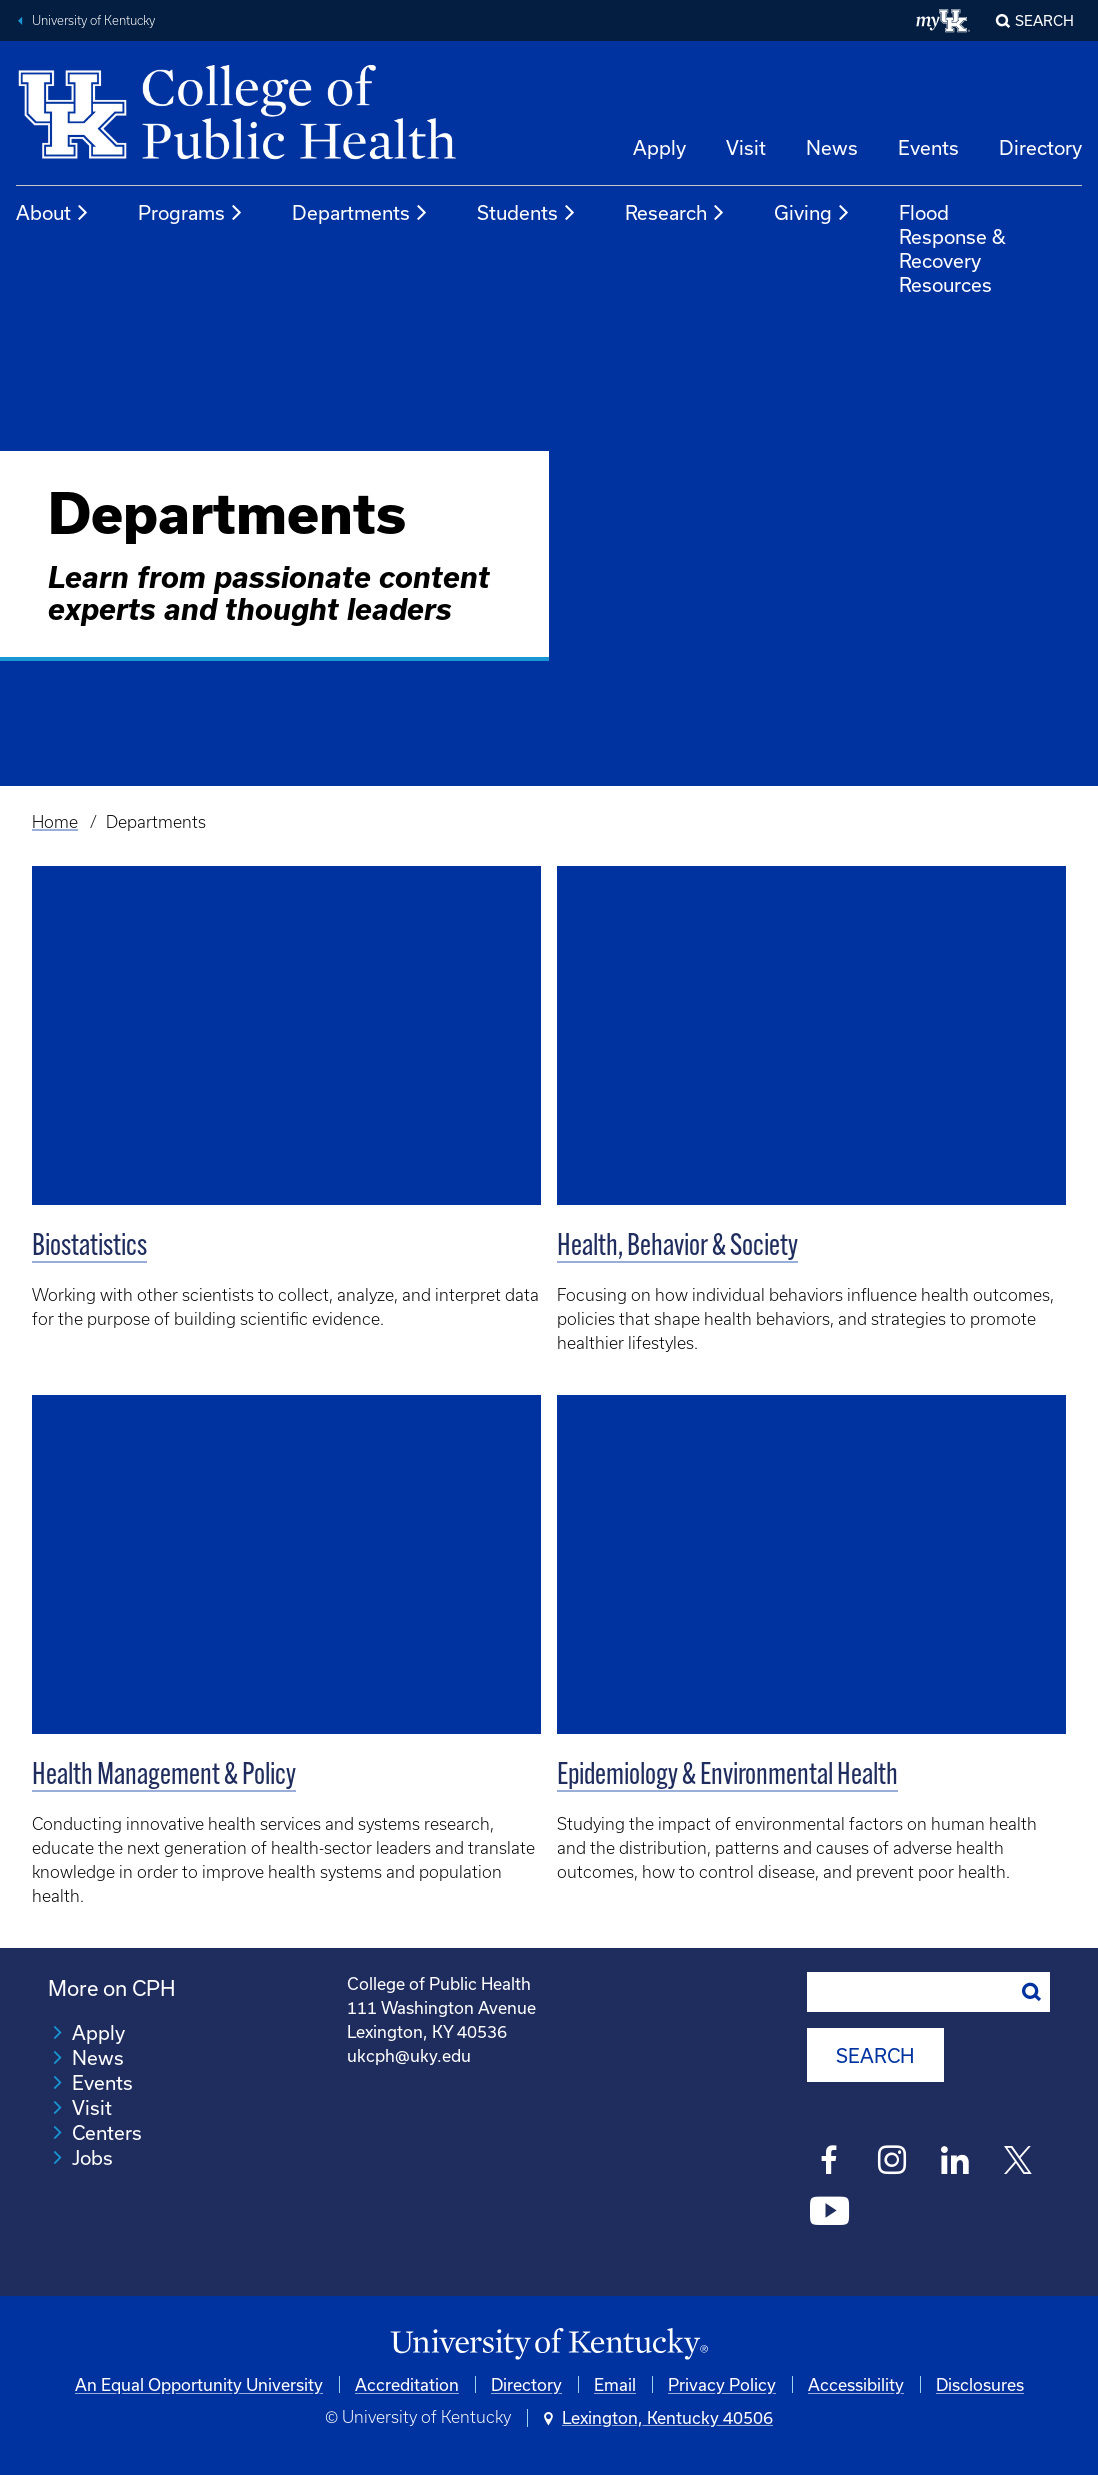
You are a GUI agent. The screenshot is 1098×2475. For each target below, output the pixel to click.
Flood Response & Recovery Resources (952, 248)
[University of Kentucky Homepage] (549, 2344)
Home (55, 822)
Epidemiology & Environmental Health (727, 1776)
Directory (1040, 147)
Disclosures (980, 2384)
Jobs (92, 2157)
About (53, 213)
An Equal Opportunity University (199, 2384)
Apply (659, 147)
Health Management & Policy (164, 1776)
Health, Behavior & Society (677, 1247)
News (832, 147)
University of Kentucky (93, 20)
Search (1044, 20)
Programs (191, 213)
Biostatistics (89, 1247)
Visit (746, 147)
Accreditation (407, 2384)
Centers (107, 2132)
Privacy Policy (722, 2384)
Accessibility (856, 2384)
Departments (360, 213)
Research (675, 213)
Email (615, 2384)
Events (928, 147)
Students (527, 213)
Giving (812, 213)
